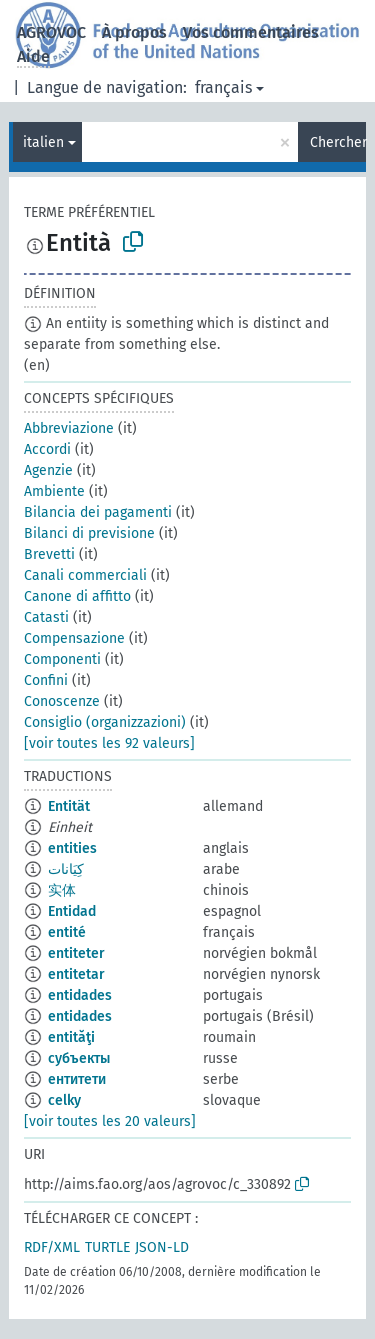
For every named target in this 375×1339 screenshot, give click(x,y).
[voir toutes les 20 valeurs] (110, 1121)
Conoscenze (62, 701)
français (223, 87)
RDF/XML (52, 1247)
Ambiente (54, 491)
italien (43, 142)
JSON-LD (162, 1247)
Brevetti (49, 554)
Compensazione (74, 638)
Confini (46, 680)
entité (67, 932)
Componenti (62, 659)
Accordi (47, 449)
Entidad (72, 911)
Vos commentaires (251, 32)
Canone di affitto (77, 596)
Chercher (338, 142)
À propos (134, 32)
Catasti (46, 617)
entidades (80, 995)
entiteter (76, 953)
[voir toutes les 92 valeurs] (109, 743)
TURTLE (107, 1247)
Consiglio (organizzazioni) (105, 722)
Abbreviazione (69, 428)
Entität (69, 806)
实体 (62, 890)
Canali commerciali (85, 575)
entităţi (71, 1037)
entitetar (76, 974)
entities (72, 848)
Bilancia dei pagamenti (98, 512)
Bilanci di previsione (89, 533)
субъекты (79, 1058)
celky (64, 1100)
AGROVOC (51, 32)
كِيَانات (66, 869)
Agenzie (48, 470)
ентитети (77, 1079)
